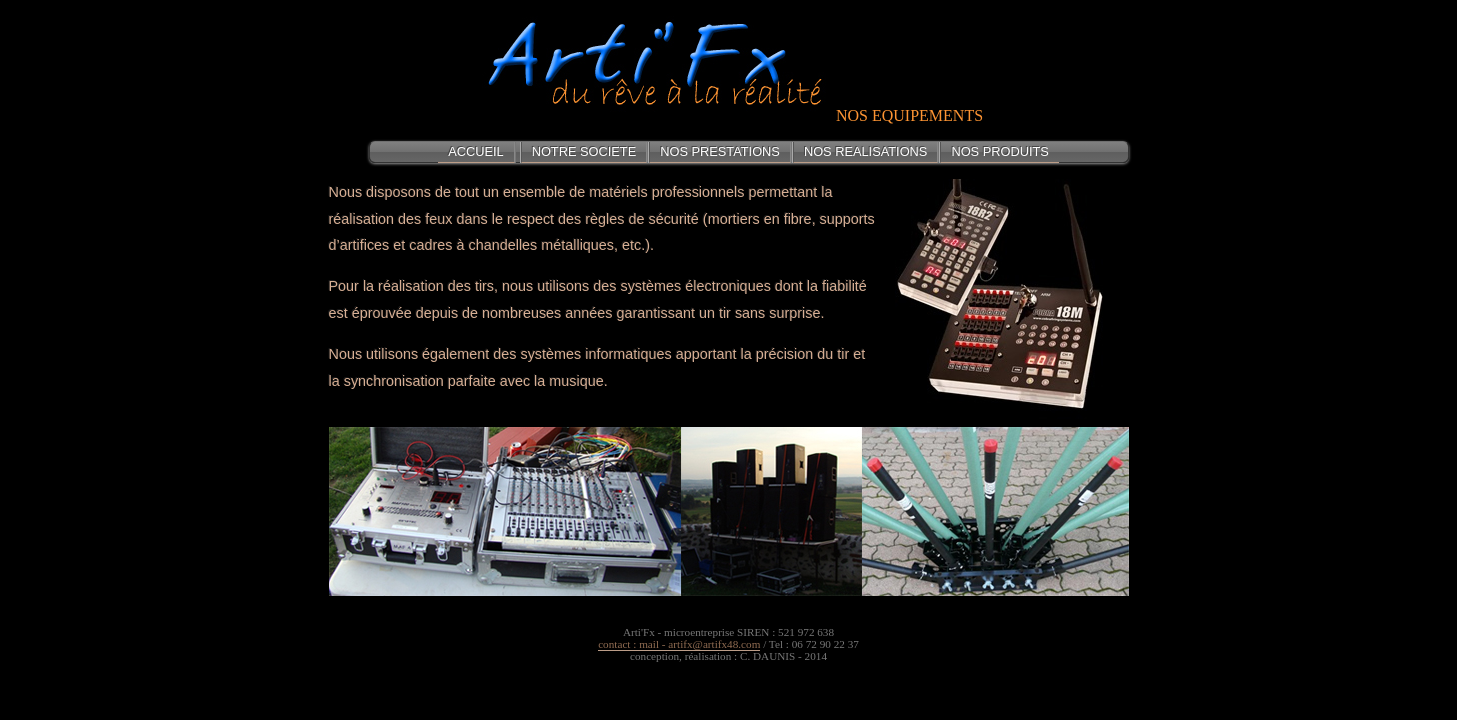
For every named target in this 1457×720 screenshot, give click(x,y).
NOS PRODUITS (999, 151)
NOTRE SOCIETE (584, 151)
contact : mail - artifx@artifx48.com (679, 644)
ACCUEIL (475, 151)
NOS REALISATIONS (866, 151)
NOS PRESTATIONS (720, 151)
